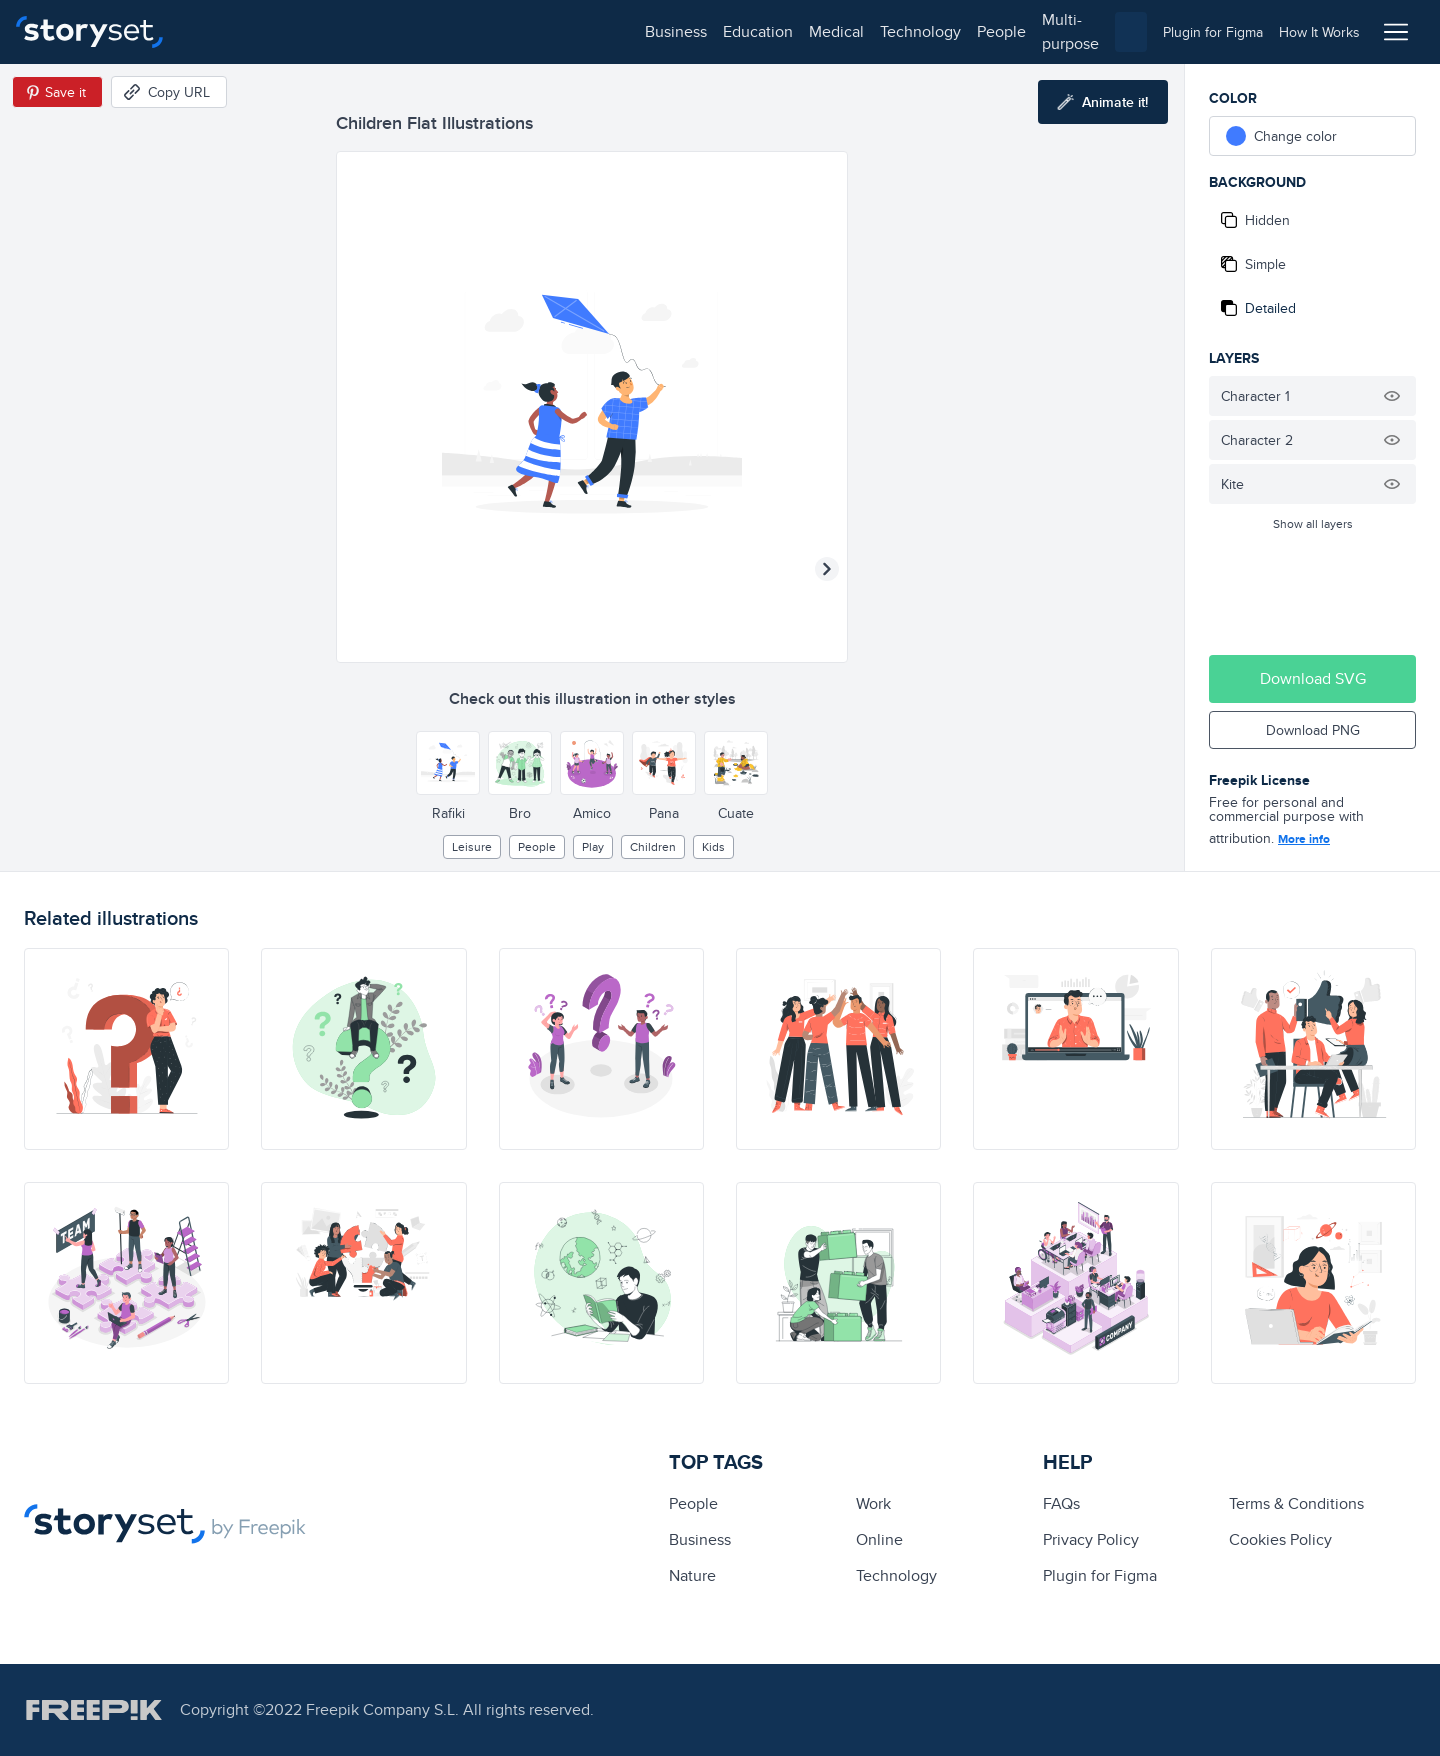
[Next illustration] (827, 569)
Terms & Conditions (1296, 1503)
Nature (692, 1575)
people (551, 31)
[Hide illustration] (1392, 396)
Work (873, 1503)
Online (879, 1539)
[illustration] (126, 1049)
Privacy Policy (1091, 1539)
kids (713, 846)
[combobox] (926, 32)
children (653, 846)
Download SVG (1313, 678)
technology (470, 31)
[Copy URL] (169, 92)
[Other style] (448, 763)
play (593, 846)
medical (386, 31)
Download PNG (1313, 730)
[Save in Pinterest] (57, 92)
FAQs (1061, 1503)
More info (1304, 839)
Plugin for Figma (1100, 1575)
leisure (472, 846)
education (308, 31)
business (226, 31)
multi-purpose (640, 31)
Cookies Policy (1280, 1539)
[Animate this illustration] (1103, 102)
